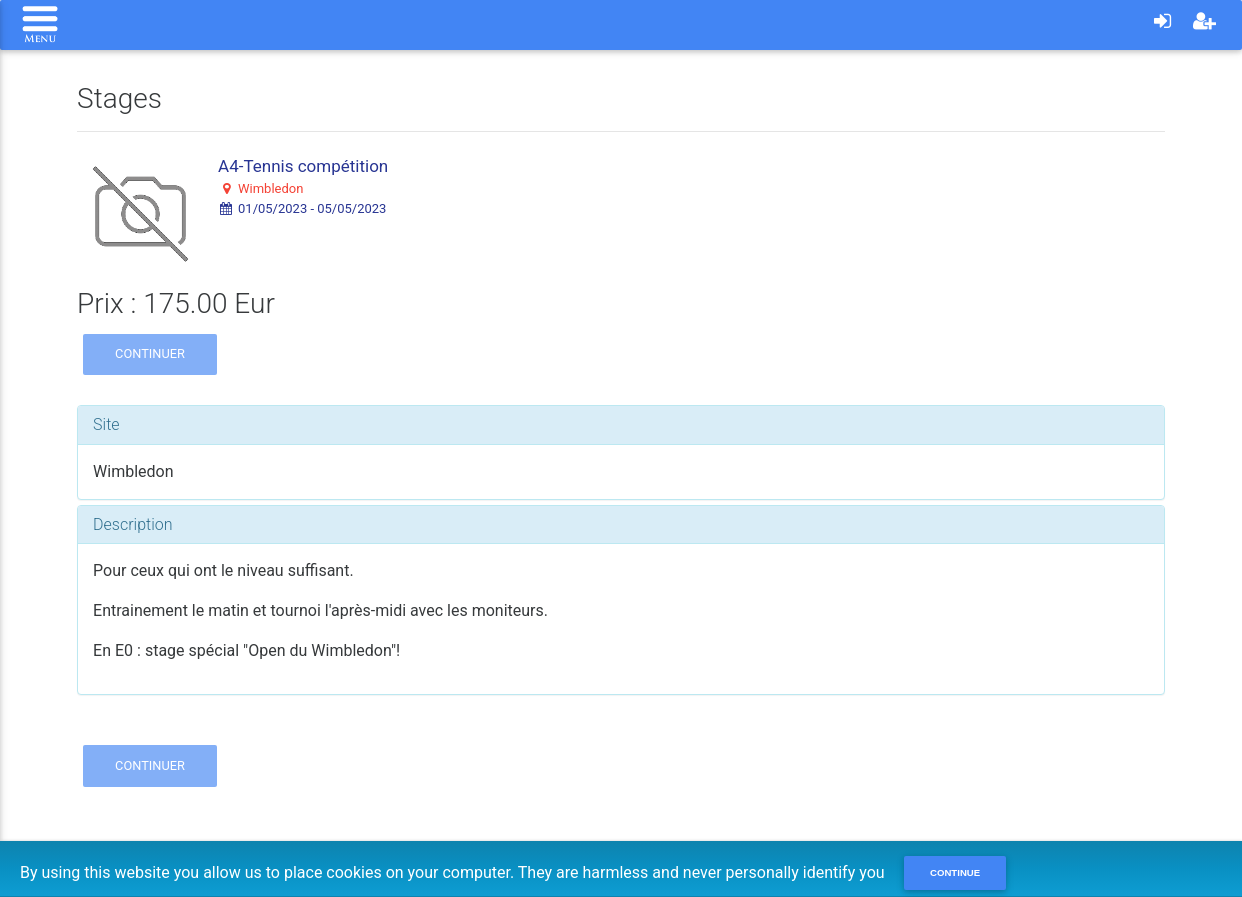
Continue (955, 872)
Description (132, 524)
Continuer (150, 353)
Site (106, 424)
